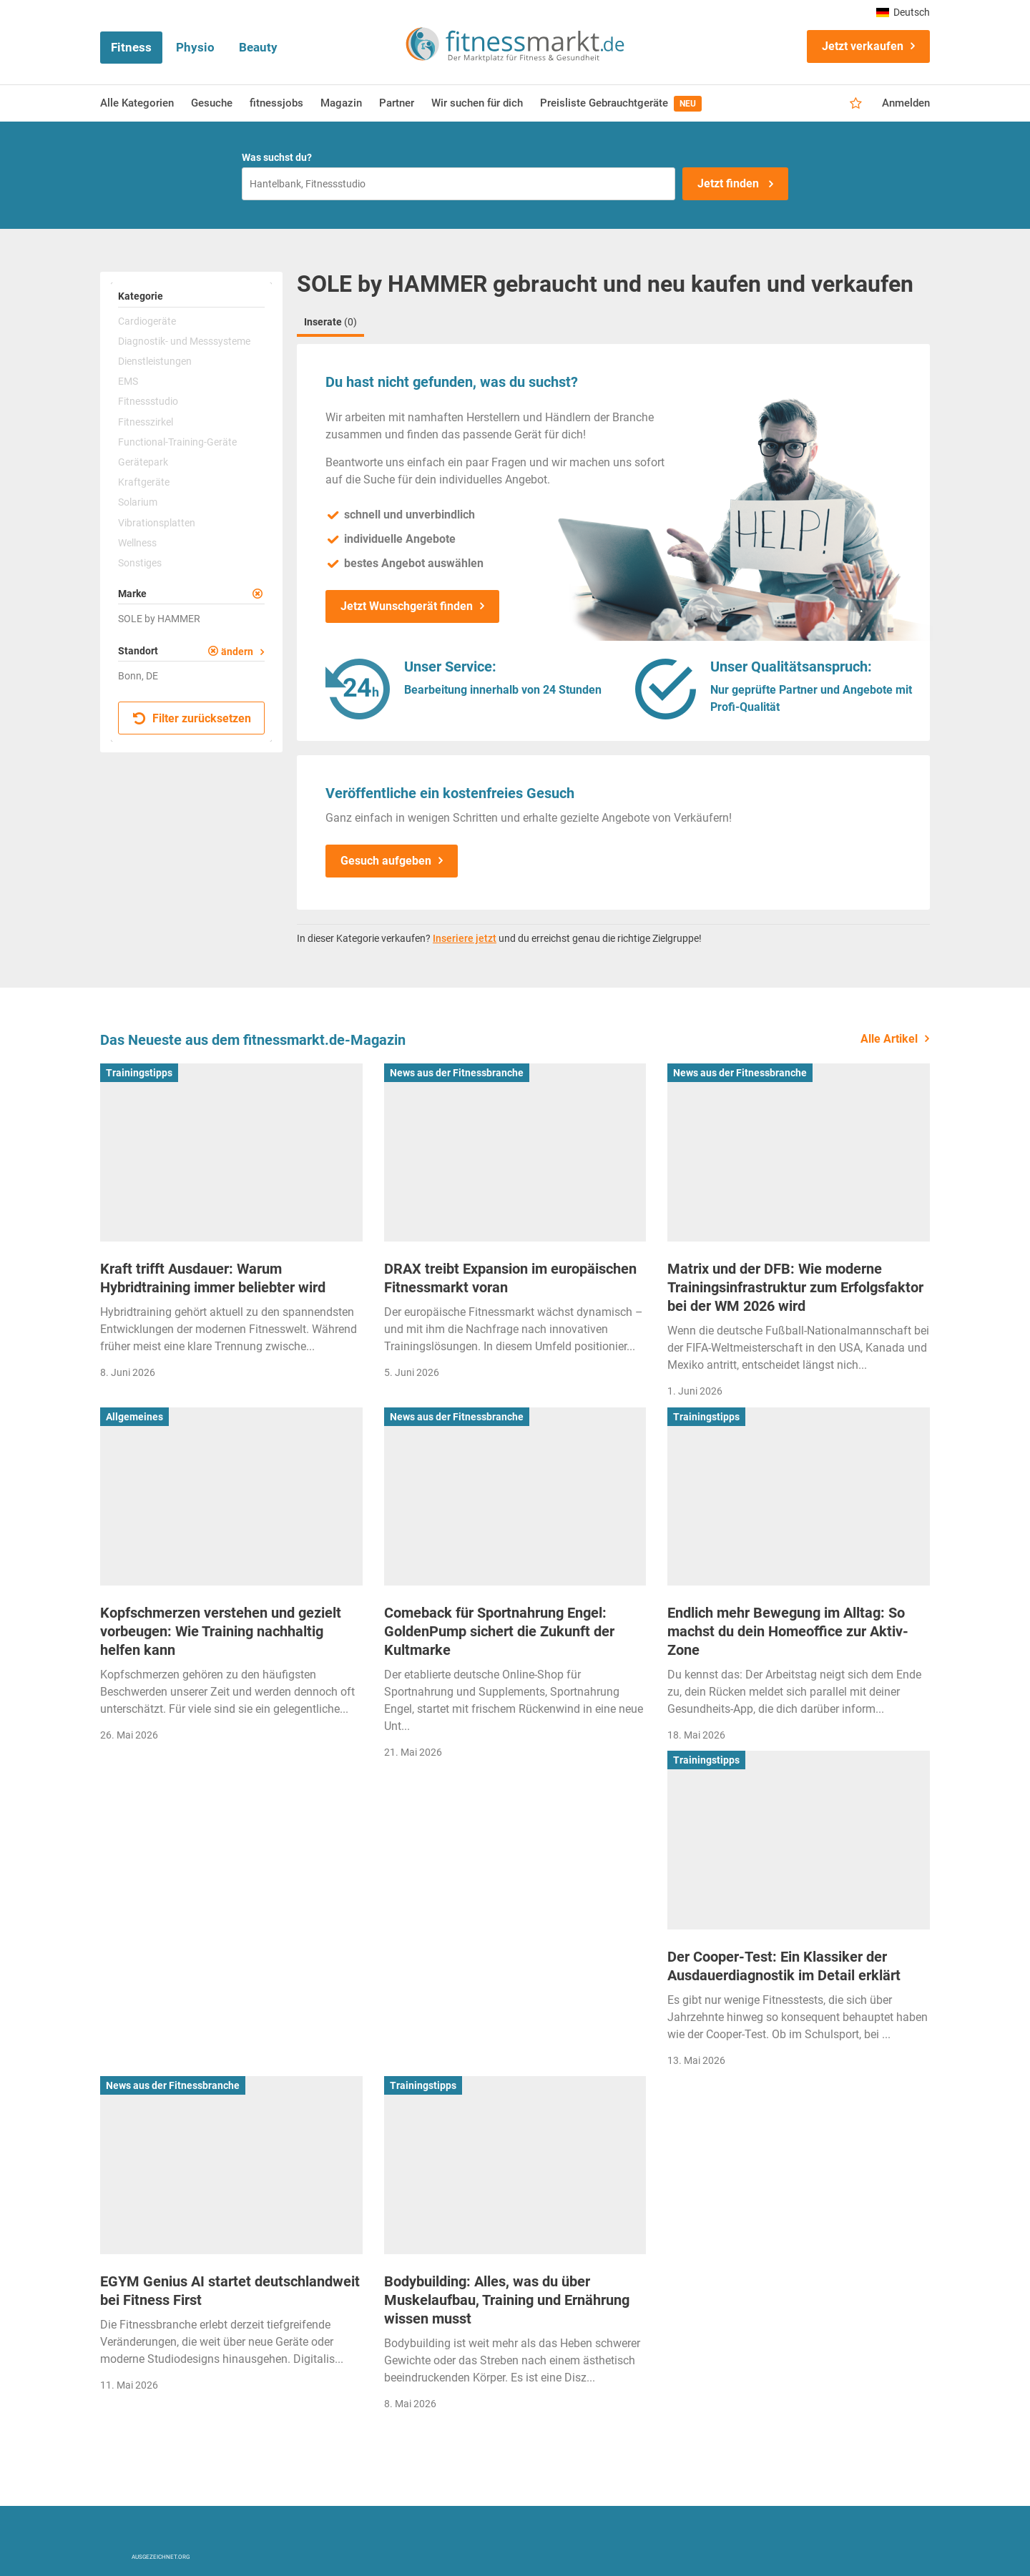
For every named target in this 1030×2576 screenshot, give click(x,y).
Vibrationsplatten (156, 523)
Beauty (258, 47)
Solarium (137, 502)
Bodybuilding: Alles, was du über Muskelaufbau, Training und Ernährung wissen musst (506, 2300)
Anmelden (906, 103)
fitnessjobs (276, 103)
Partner (396, 103)
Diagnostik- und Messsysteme (184, 341)
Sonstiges (140, 563)
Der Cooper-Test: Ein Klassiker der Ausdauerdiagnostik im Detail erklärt (784, 1966)
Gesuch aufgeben (385, 860)
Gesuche (211, 103)
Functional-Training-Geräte (177, 442)
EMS (128, 381)
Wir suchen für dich (477, 103)
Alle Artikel (889, 1039)
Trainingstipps (139, 1072)
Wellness (137, 543)
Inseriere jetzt (464, 938)
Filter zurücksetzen (192, 718)
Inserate (330, 322)
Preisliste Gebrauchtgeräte (621, 104)
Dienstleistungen (155, 361)
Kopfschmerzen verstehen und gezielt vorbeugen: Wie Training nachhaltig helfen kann (220, 1631)
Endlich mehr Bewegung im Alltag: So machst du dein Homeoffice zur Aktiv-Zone (787, 1631)
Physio (195, 47)
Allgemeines (134, 1416)
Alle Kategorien (137, 103)
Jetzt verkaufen (862, 46)
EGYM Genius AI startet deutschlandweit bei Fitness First (230, 2291)
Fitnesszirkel (145, 422)
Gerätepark (143, 462)
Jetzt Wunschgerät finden (406, 606)
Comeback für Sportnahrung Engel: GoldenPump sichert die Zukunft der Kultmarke (499, 1631)
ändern (237, 651)
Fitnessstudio (148, 401)
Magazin (341, 103)
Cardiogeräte (147, 321)
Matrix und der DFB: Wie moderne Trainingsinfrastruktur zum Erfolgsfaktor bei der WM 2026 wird (795, 1287)
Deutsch (903, 12)
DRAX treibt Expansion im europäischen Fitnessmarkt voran (510, 1278)
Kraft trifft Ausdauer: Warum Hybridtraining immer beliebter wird (212, 1278)
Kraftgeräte (144, 482)
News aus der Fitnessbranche (457, 1072)
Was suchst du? (277, 157)
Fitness (131, 47)
